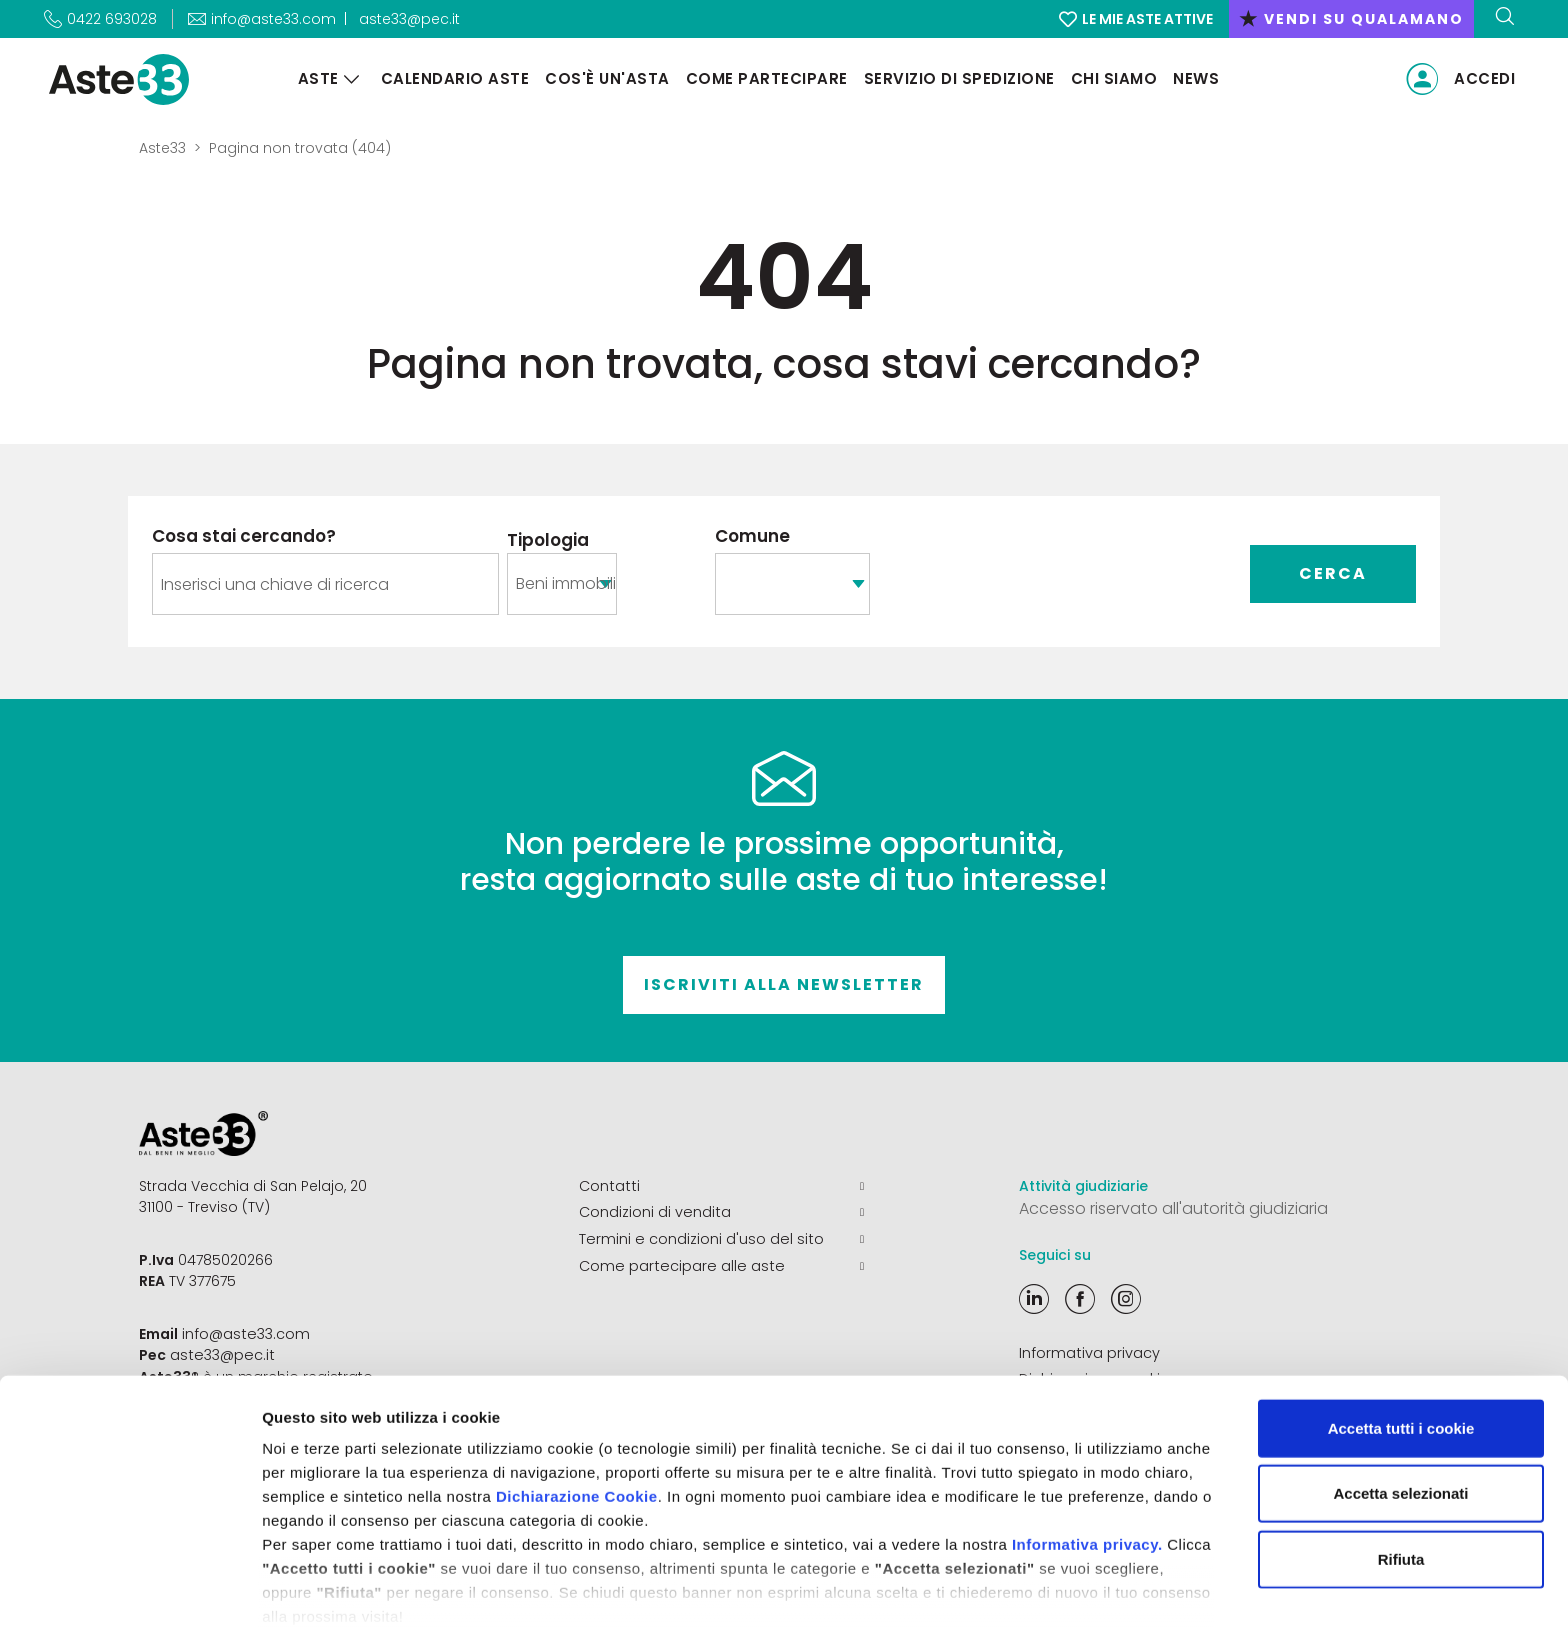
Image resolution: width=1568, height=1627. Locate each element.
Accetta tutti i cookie (1401, 1337)
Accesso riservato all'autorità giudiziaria (1173, 1208)
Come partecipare (765, 78)
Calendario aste (453, 78)
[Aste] (350, 79)
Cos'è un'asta (605, 78)
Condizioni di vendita (721, 1212)
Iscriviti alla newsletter (784, 984)
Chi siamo (1112, 78)
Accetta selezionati (1400, 1402)
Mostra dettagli (1052, 1587)
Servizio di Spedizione (957, 78)
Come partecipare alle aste (721, 1264)
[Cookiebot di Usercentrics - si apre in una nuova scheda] (129, 1588)
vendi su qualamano (1351, 19)
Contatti (721, 1186)
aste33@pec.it (409, 19)
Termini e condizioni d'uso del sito (721, 1238)
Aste (316, 78)
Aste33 (162, 148)
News (1194, 78)
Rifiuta (1401, 1468)
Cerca (1333, 573)
